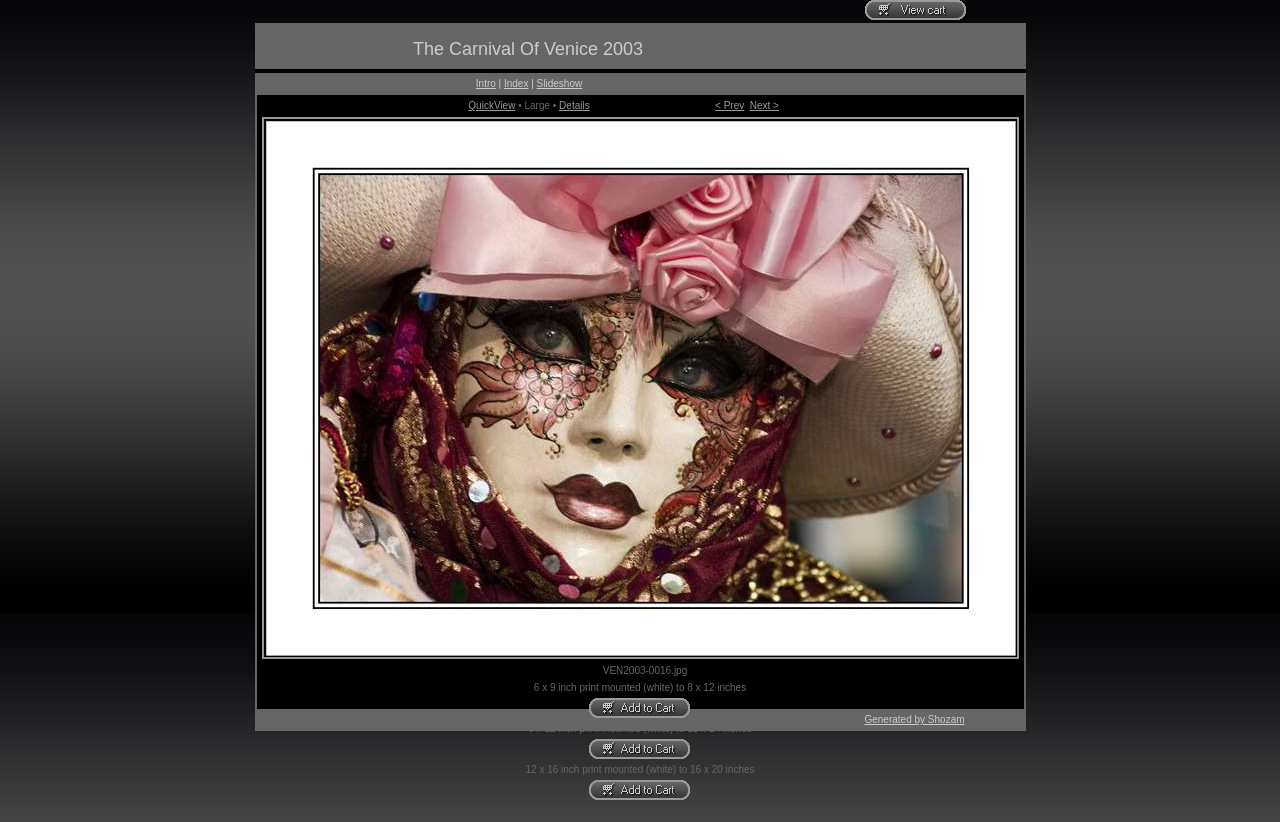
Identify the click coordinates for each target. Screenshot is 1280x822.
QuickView (491, 105)
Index (516, 83)
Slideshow (560, 83)
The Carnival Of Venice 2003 (528, 49)
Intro (486, 83)
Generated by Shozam (914, 719)
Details (574, 105)
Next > (764, 105)
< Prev (729, 105)
